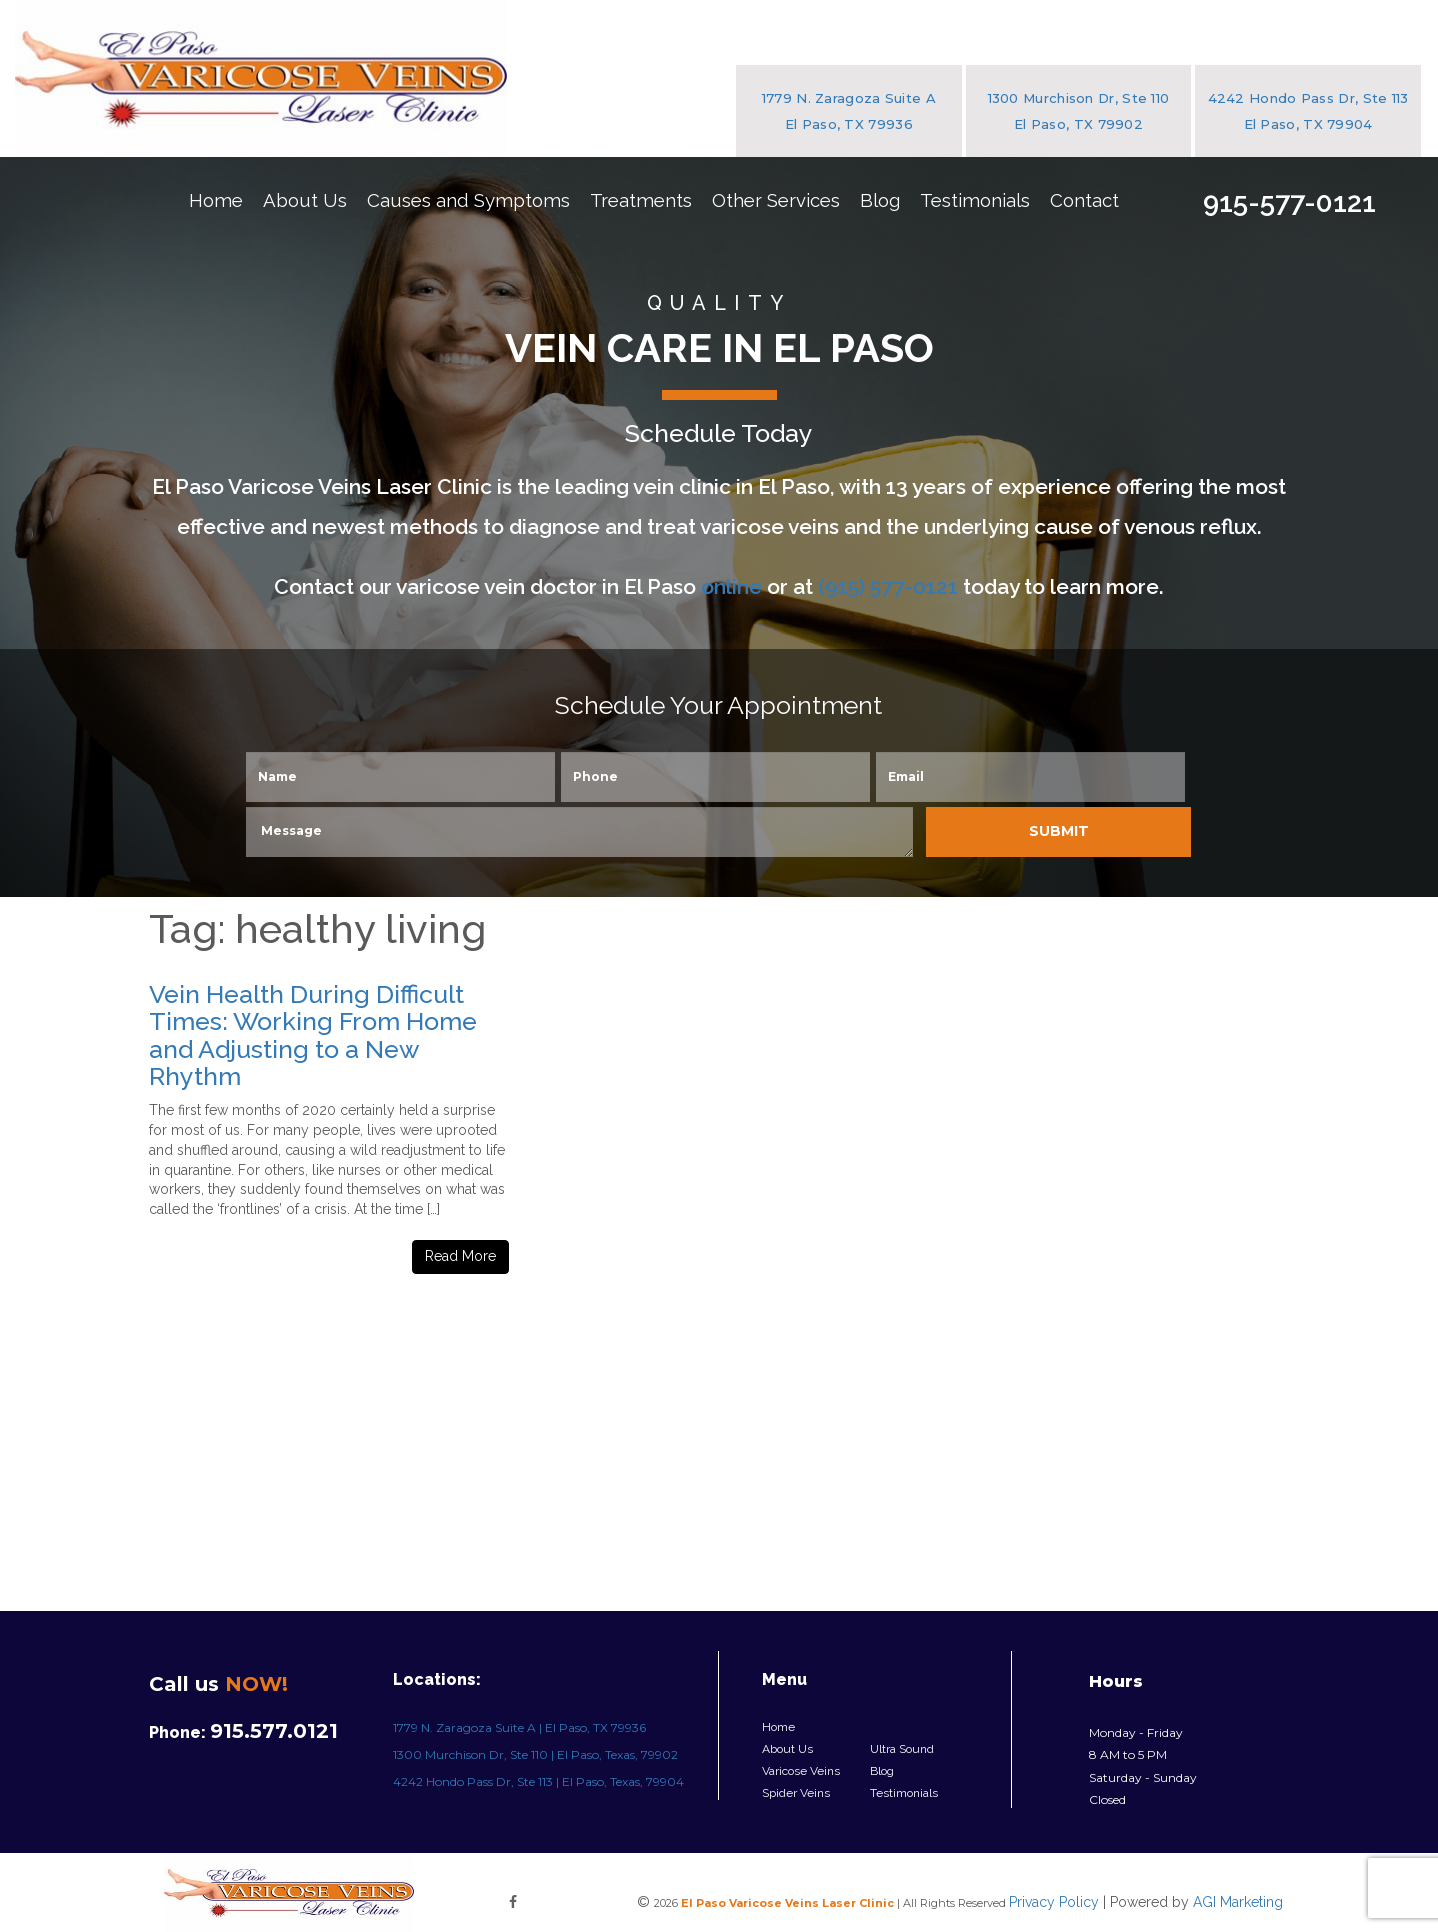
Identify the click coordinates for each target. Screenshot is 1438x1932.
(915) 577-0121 (888, 586)
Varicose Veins (801, 1771)
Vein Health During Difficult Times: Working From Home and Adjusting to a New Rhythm (313, 1035)
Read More (460, 1256)
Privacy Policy (1054, 1902)
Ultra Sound (902, 1749)
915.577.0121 (274, 1731)
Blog (880, 200)
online (731, 586)
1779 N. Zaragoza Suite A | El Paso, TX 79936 (519, 1727)
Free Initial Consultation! (1298, 334)
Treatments (641, 200)
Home (216, 200)
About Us (305, 200)
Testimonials (975, 200)
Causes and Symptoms (468, 200)
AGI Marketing (1238, 1902)
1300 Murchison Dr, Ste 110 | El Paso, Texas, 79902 (535, 1754)
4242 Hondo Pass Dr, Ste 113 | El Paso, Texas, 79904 (538, 1781)
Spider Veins (796, 1793)
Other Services (776, 200)
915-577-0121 (1289, 202)
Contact (1084, 200)
